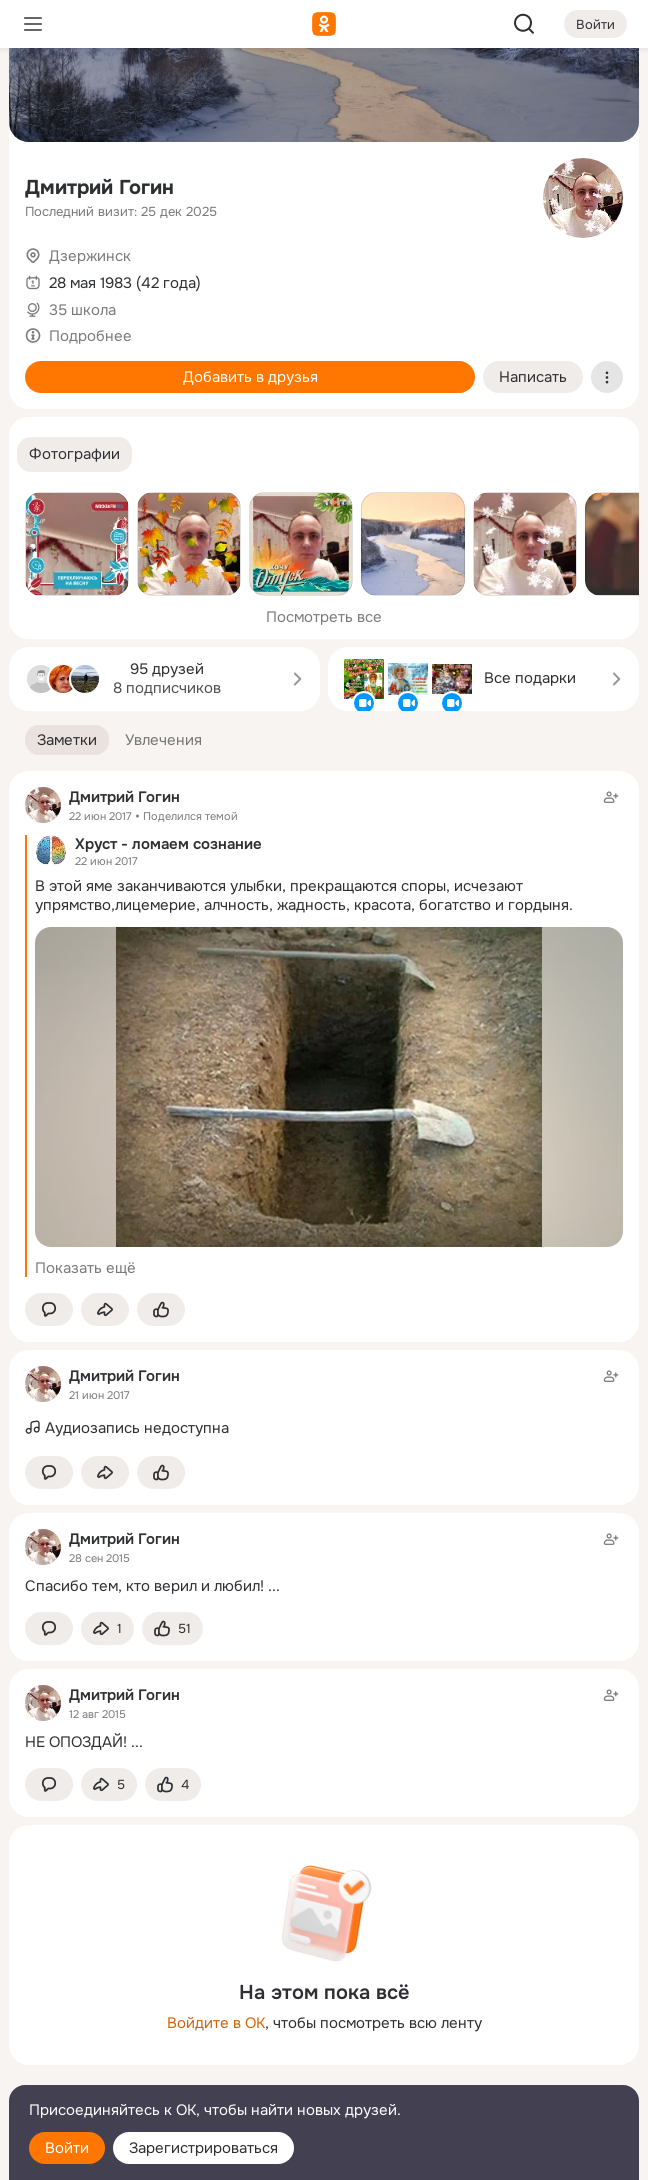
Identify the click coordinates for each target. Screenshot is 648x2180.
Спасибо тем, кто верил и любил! (144, 1586)
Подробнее (90, 336)
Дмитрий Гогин (99, 187)
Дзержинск (90, 256)
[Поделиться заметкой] (105, 1309)
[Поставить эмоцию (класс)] (161, 1309)
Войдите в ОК (216, 2023)
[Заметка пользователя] (324, 1403)
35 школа (82, 310)
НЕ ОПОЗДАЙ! (76, 1742)
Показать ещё (85, 1268)
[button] (74, 454)
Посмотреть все (324, 617)
